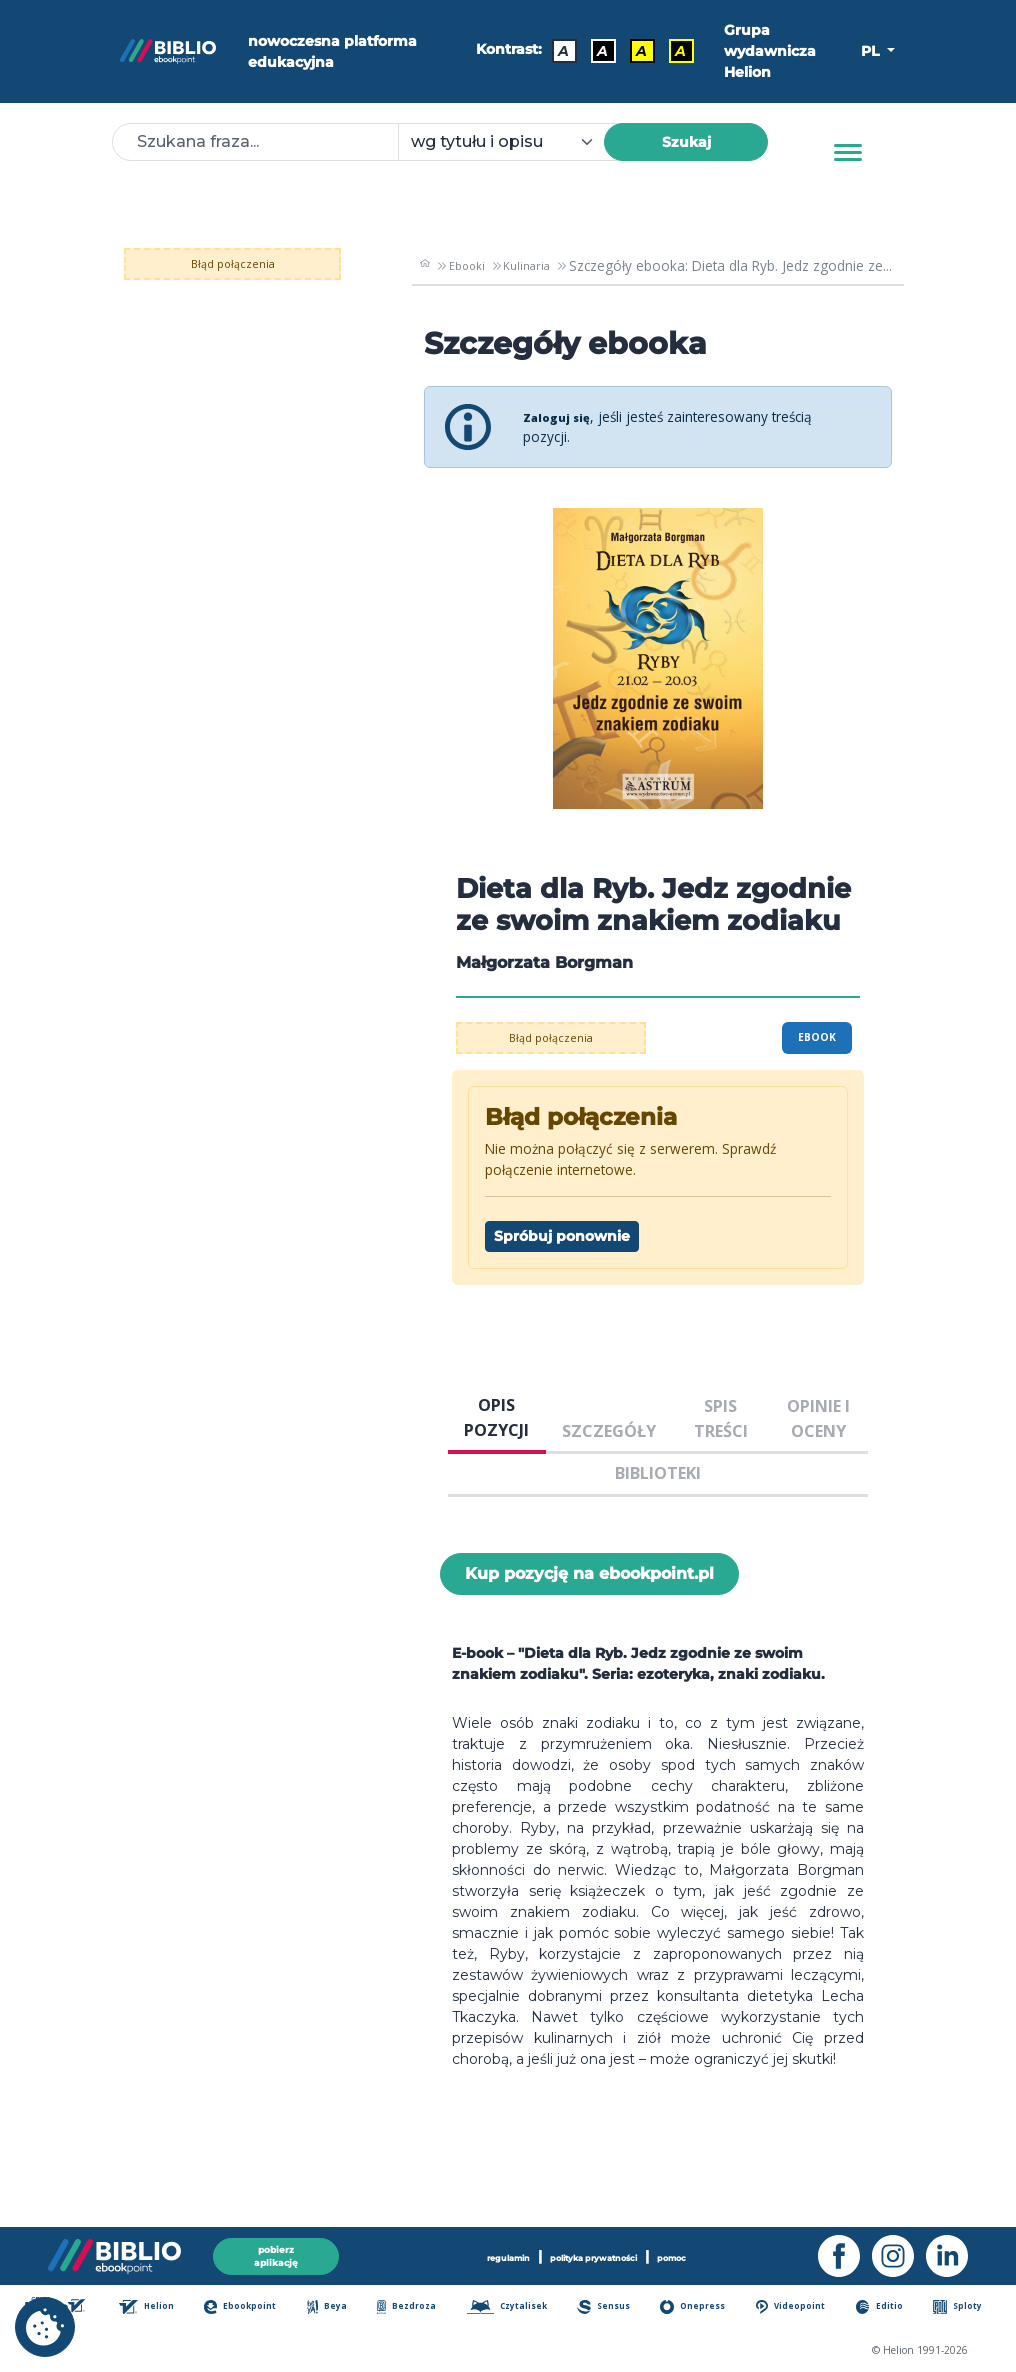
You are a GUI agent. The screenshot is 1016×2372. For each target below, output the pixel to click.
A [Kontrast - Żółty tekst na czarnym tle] (671, 47)
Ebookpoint (254, 2308)
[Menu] (848, 153)
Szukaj (686, 142)
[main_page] (423, 266)
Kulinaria (527, 265)
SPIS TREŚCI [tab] (721, 1418)
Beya (338, 2308)
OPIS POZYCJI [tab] (496, 1417)
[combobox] (513, 142)
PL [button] (872, 51)
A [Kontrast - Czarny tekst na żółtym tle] (632, 47)
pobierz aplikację (276, 2251)
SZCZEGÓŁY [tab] (609, 1431)
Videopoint (804, 2308)
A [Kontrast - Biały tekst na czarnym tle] (593, 47)
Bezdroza (416, 2308)
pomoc (690, 2252)
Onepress (705, 2308)
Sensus (616, 2308)
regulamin (490, 2252)
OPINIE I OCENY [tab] (818, 1418)
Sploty (965, 2308)
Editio (891, 2308)
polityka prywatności (595, 2252)
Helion (159, 2308)
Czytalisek (518, 2308)
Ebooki (463, 265)
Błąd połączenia (244, 262)
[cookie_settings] (45, 2327)
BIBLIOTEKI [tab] (658, 1473)
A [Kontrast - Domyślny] (554, 47)
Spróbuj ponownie (562, 1236)
